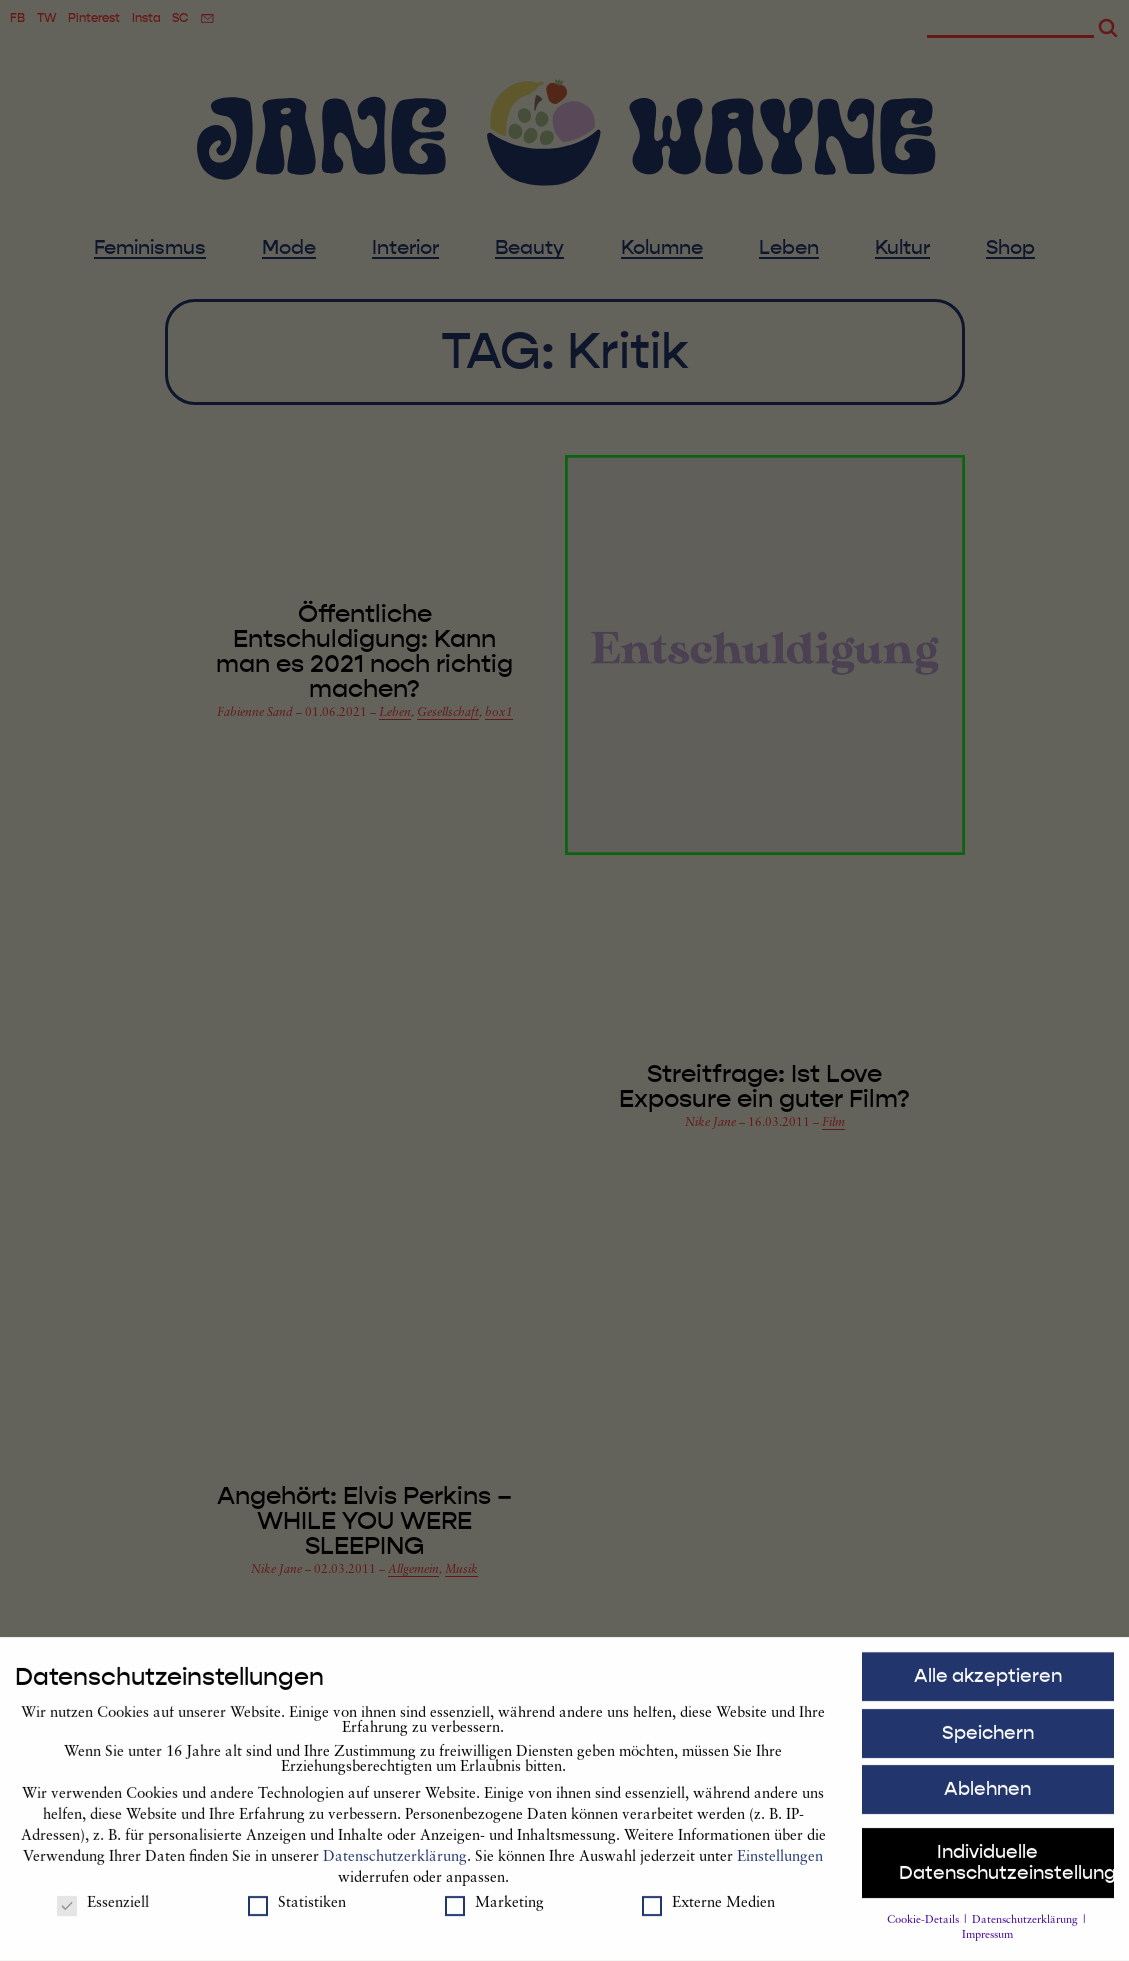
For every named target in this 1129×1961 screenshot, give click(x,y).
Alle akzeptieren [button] (988, 1685)
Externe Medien (708, 1912)
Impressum (987, 1945)
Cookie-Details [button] (924, 1929)
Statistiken (297, 1912)
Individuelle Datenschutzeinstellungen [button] (1006, 1872)
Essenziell (103, 1912)
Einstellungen (780, 1866)
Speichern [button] (988, 1742)
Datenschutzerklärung (395, 1866)
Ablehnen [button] (987, 1799)
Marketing (494, 1912)
